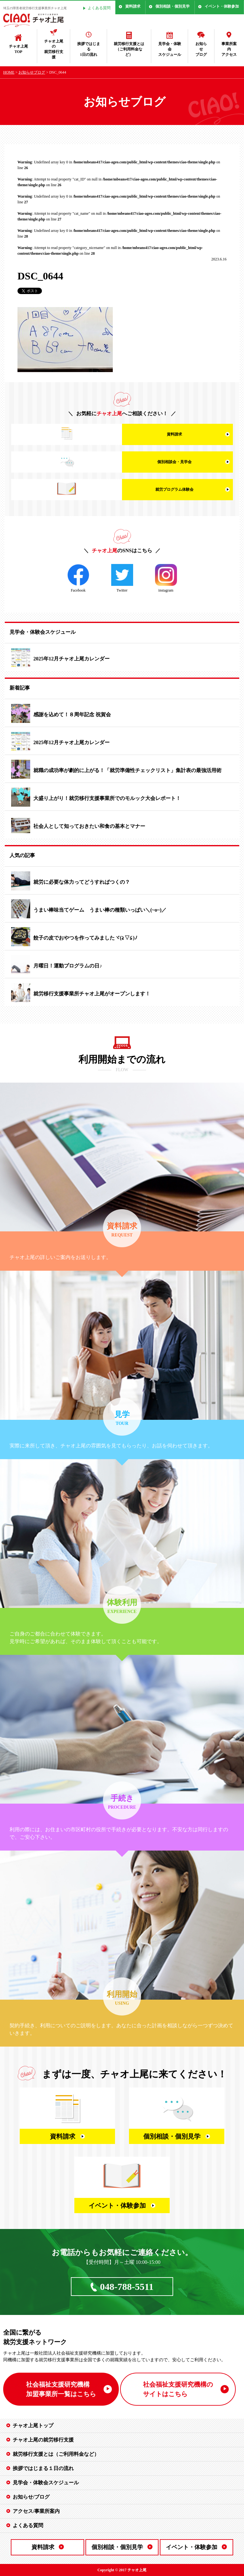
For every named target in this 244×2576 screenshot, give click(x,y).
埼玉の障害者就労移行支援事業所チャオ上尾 (35, 8)
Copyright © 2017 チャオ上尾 (122, 2570)
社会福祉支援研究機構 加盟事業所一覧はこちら (61, 2389)
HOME (8, 72)
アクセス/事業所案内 (36, 2511)
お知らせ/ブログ (31, 2497)
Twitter (122, 578)
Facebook (78, 578)
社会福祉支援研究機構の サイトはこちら (178, 2389)
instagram (166, 578)
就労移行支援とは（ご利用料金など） (129, 49)
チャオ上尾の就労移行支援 (53, 49)
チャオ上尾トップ (33, 2425)
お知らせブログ (201, 49)
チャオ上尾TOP (18, 49)
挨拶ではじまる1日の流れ (88, 49)
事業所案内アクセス (229, 49)
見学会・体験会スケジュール (169, 49)
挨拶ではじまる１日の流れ (43, 2468)
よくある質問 (99, 8)
